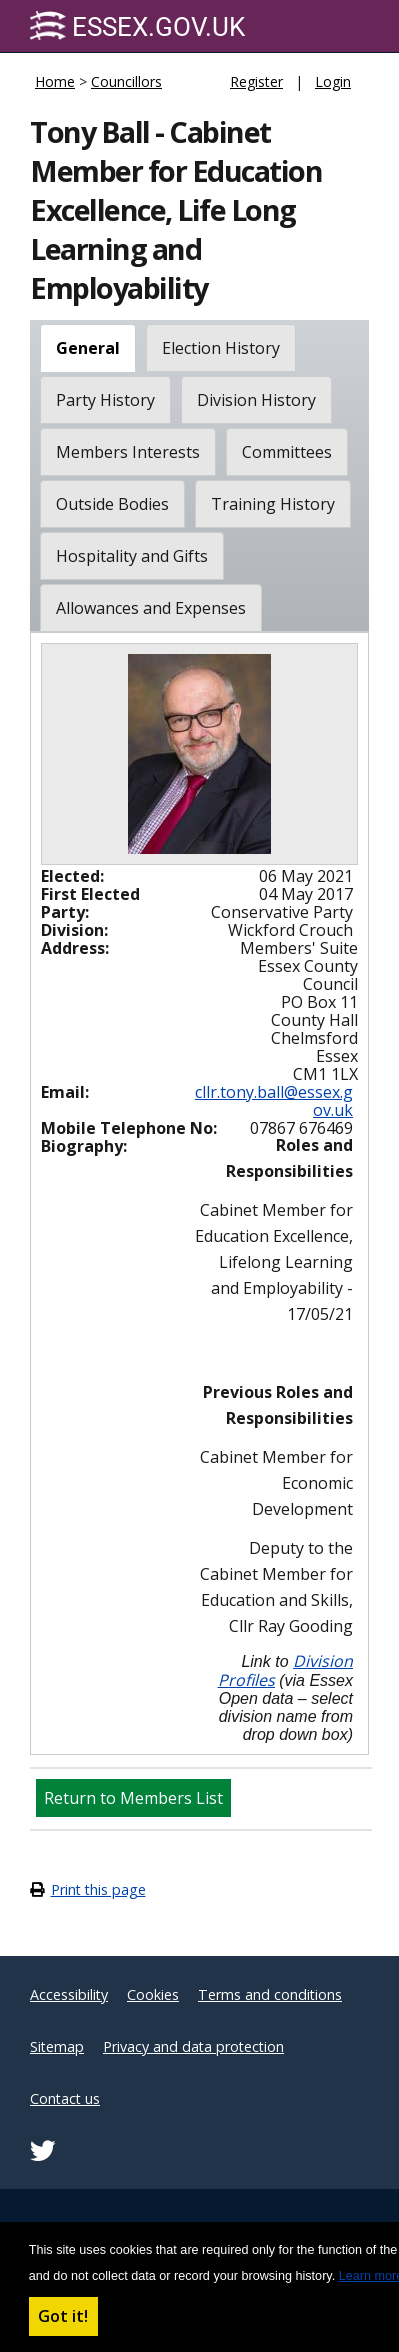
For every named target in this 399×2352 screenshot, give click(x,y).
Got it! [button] (63, 2316)
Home (55, 81)
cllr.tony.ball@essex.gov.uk (274, 1101)
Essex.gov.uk (137, 26)
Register (256, 81)
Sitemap (57, 2046)
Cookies (153, 1994)
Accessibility (69, 1994)
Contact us (65, 2098)
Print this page (98, 1889)
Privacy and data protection (193, 2046)
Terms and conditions (270, 1994)
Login (333, 81)
